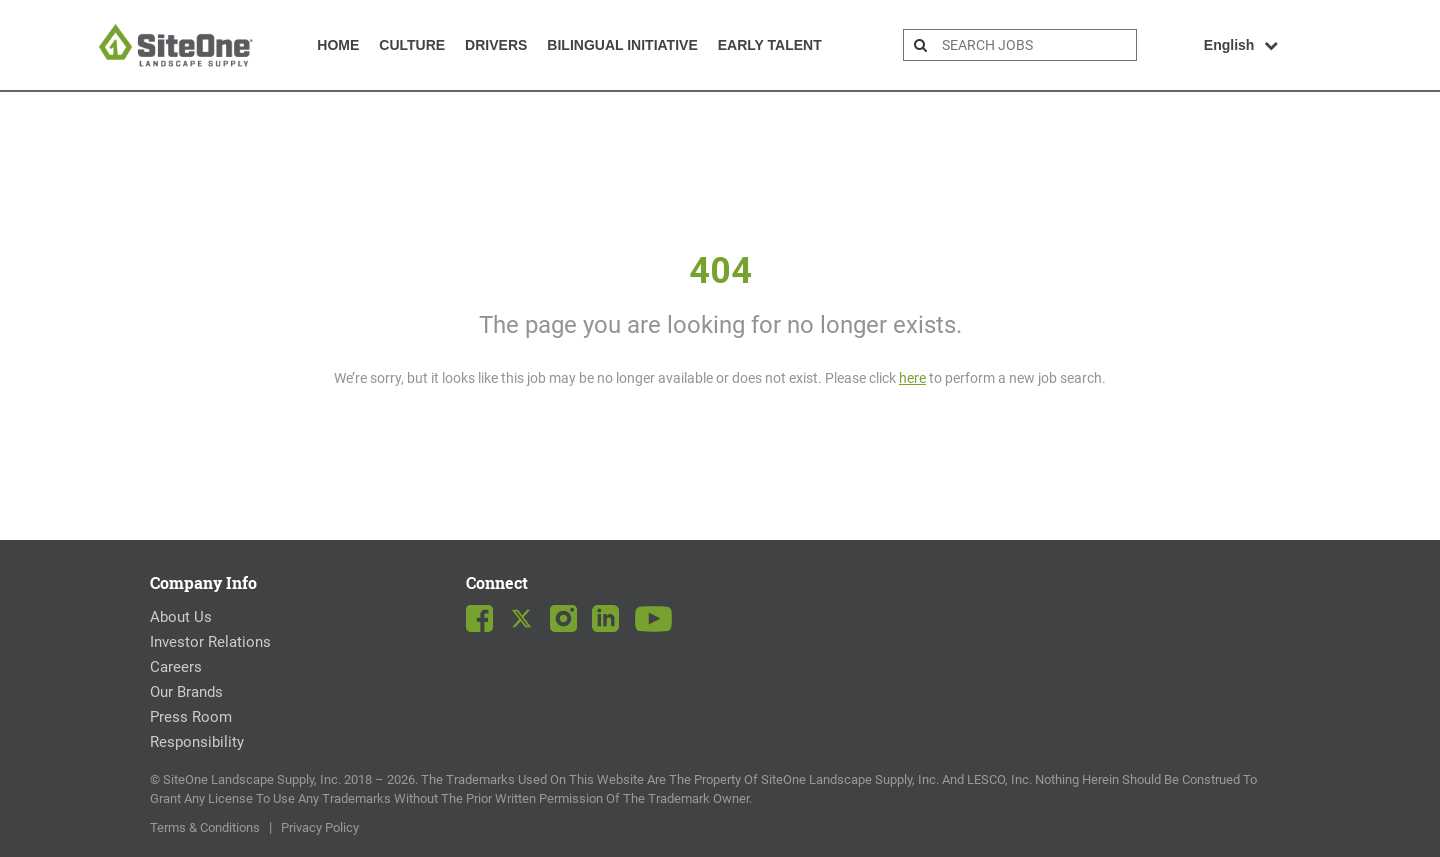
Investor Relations (210, 642)
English (1241, 45)
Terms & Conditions (205, 827)
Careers (176, 667)
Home (338, 45)
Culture (412, 45)
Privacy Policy (320, 827)
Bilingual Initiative (622, 45)
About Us (181, 617)
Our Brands (186, 692)
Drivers (496, 45)
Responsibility (197, 742)
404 (720, 271)
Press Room (191, 717)
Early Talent (770, 45)
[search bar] (1036, 45)
